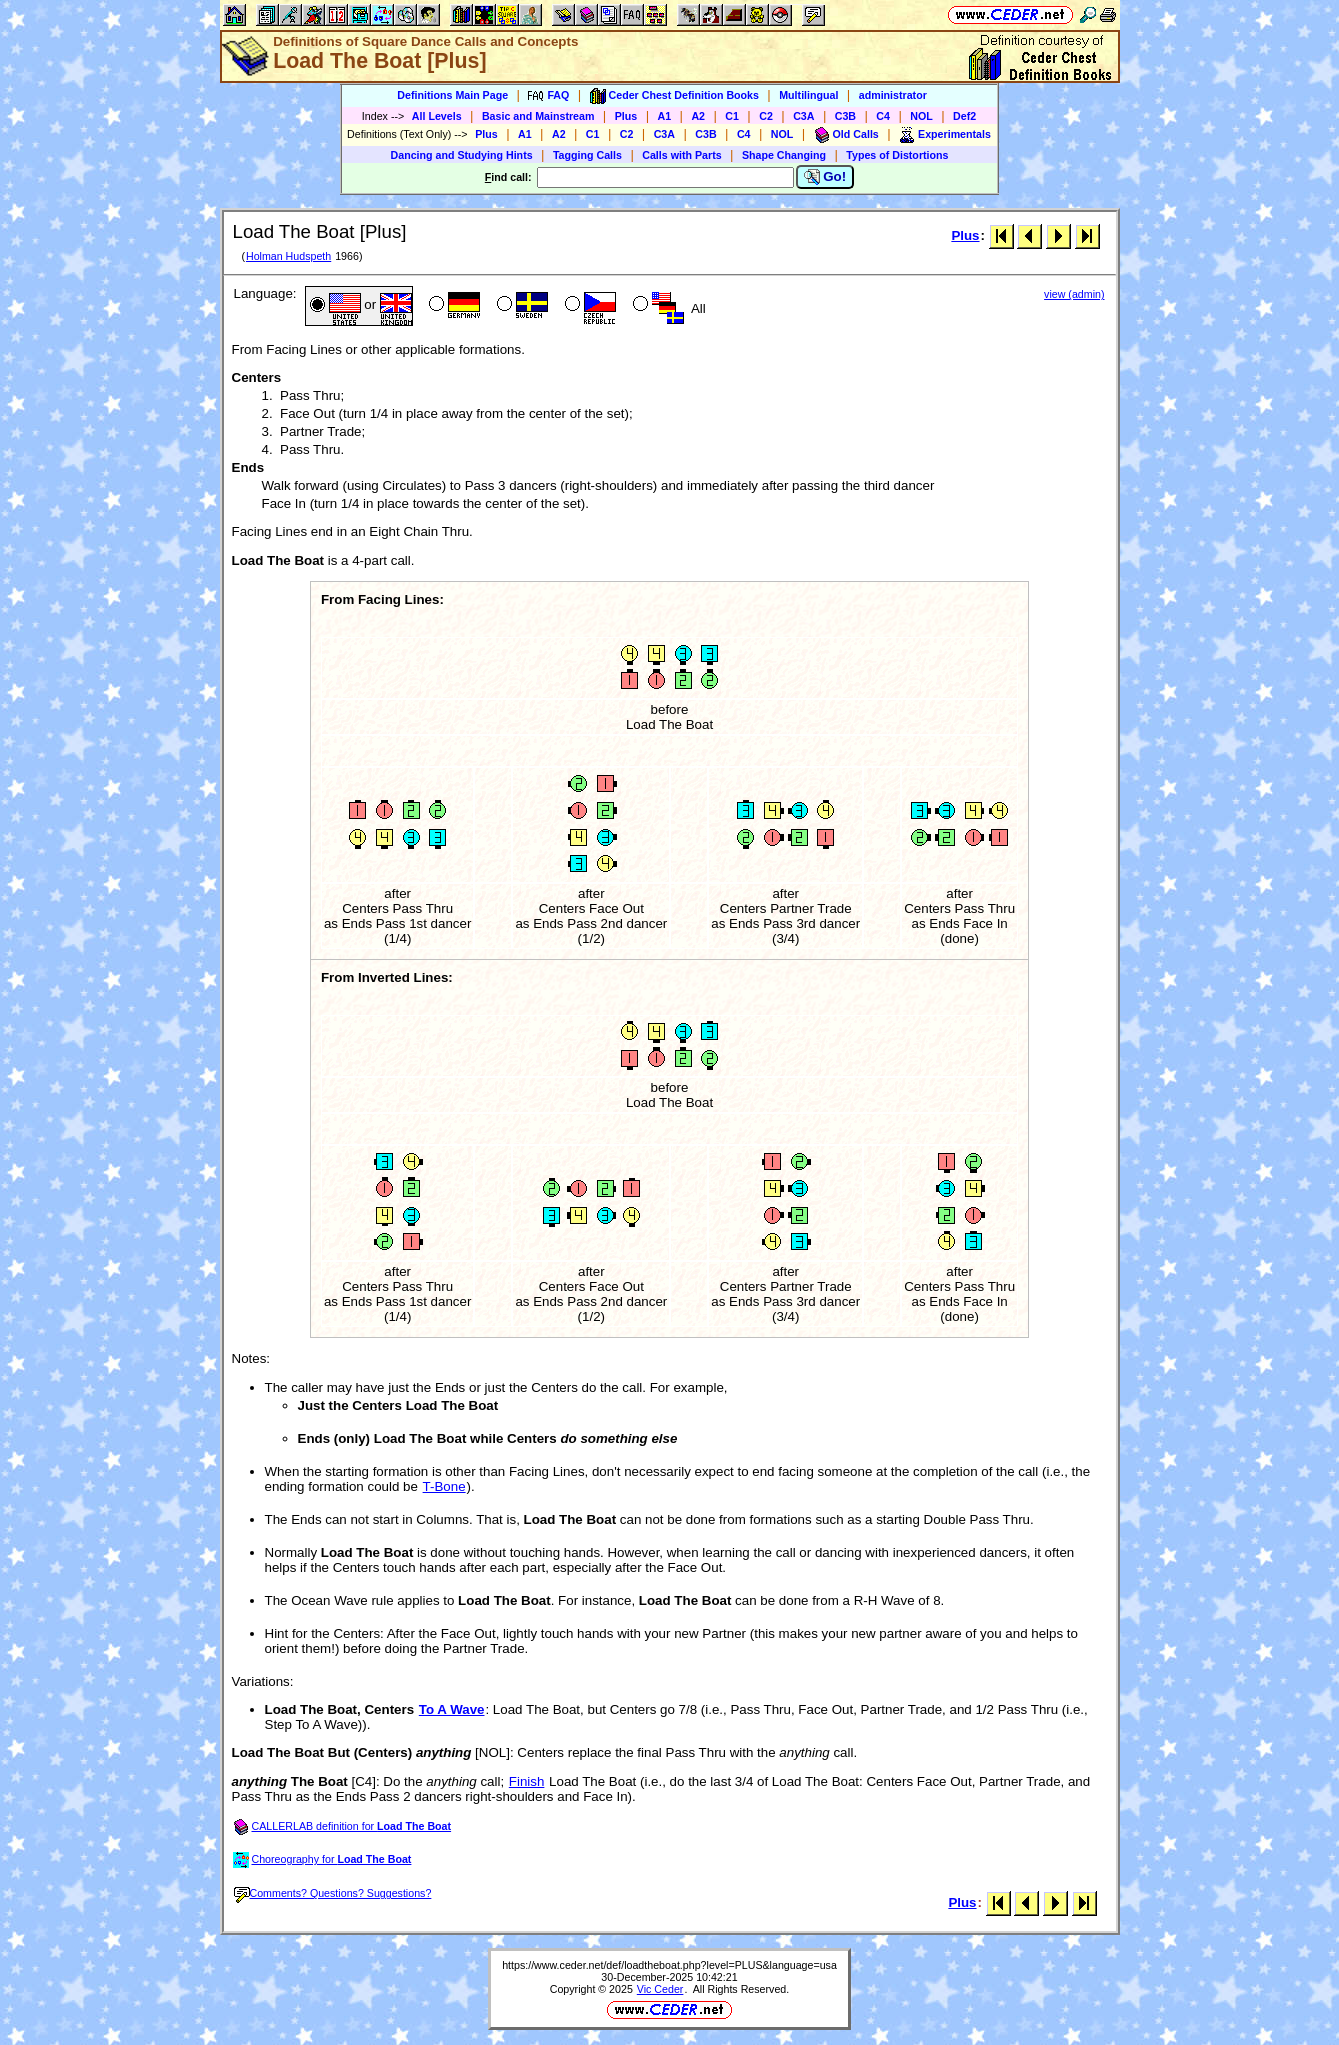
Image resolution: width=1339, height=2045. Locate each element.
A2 (698, 116)
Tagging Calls (587, 155)
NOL (921, 116)
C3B (845, 116)
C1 (732, 116)
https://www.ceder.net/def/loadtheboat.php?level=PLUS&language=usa (669, 1965)
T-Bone (444, 1486)
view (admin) (1074, 294)
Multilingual (808, 95)
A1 (665, 116)
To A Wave (452, 1709)
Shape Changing (784, 155)
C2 (766, 116)
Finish (527, 1781)
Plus (626, 116)
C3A (803, 116)
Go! (825, 177)
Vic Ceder (660, 1989)
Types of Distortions (897, 155)
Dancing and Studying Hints (462, 155)
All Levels (437, 116)
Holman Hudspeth (288, 256)
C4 (883, 116)
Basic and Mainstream (538, 116)
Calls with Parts (681, 155)
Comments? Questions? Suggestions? (333, 1893)
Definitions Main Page (452, 95)
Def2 (964, 116)
